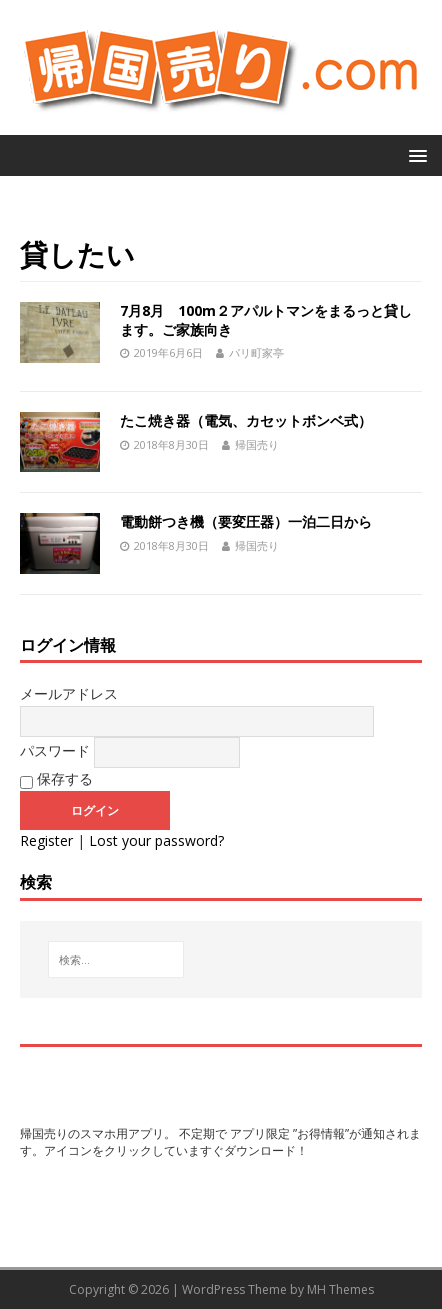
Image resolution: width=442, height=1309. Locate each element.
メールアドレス (69, 693)
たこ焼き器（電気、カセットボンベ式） (246, 420)
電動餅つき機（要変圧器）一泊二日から (246, 521)
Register (46, 840)
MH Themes (340, 1289)
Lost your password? (156, 840)
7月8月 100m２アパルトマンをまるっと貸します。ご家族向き (266, 319)
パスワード (55, 750)
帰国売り (257, 444)
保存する (56, 779)
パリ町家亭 (256, 352)
